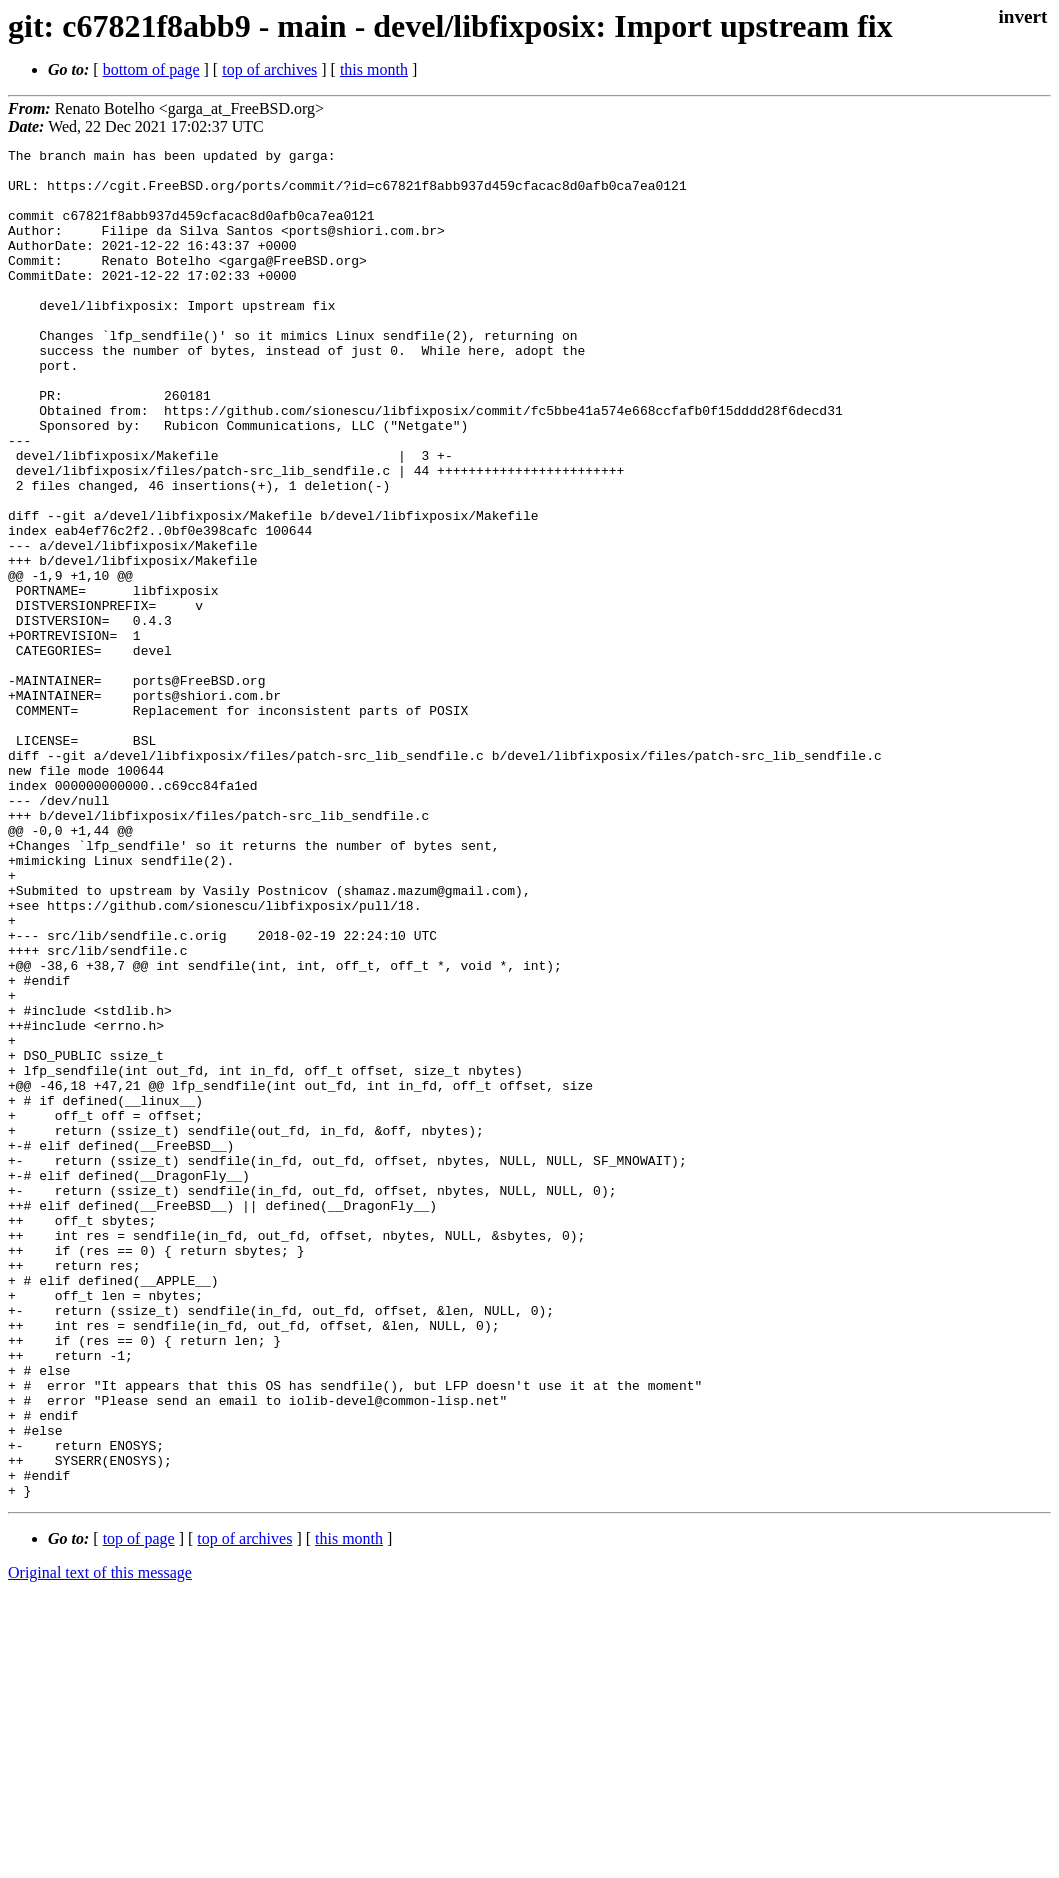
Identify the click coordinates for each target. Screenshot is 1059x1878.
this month (374, 69)
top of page (139, 1808)
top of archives (269, 69)
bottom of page (151, 69)
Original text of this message (100, 1842)
